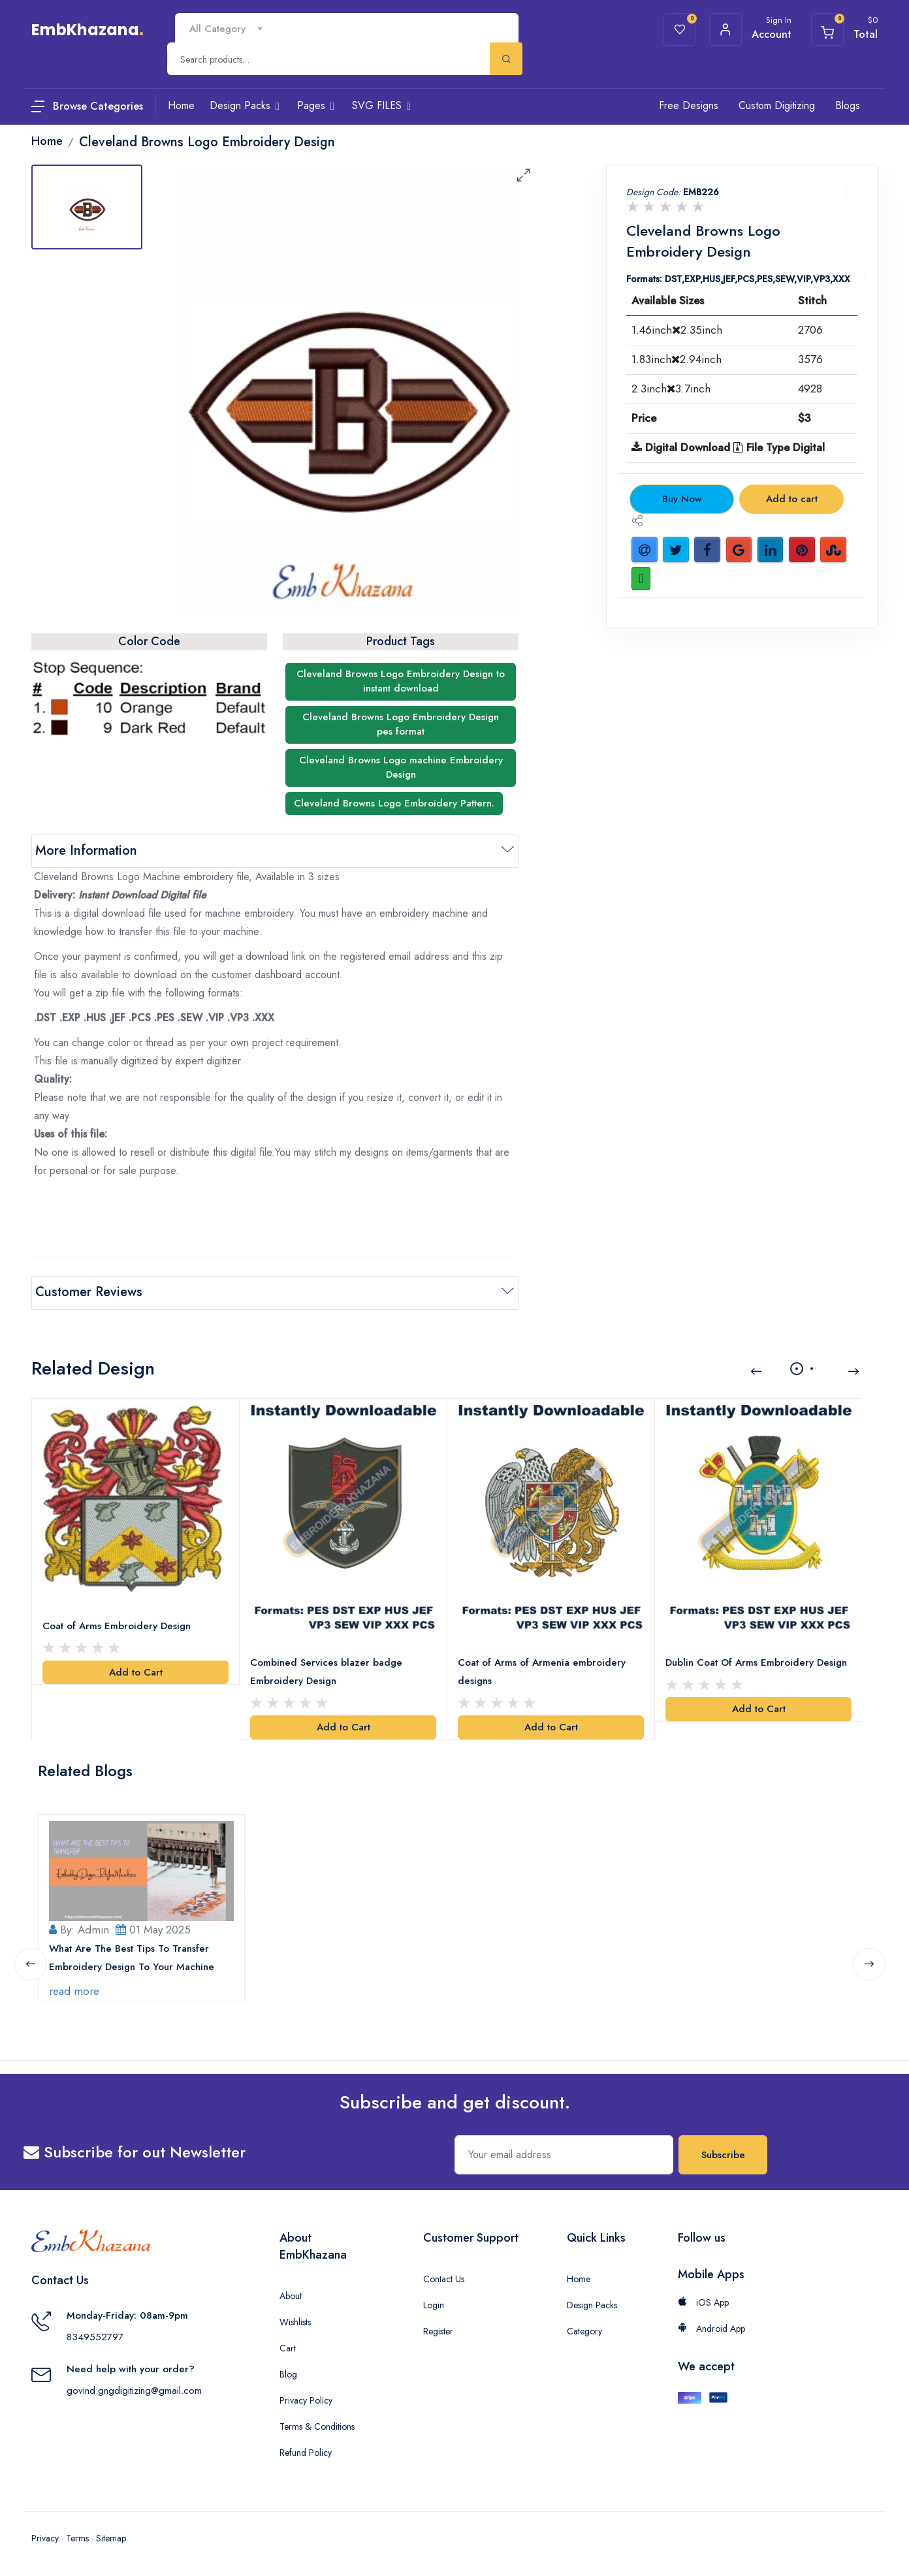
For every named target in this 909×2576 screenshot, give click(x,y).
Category (584, 2329)
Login (433, 2303)
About (290, 2294)
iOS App (703, 2301)
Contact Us (443, 2277)
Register (438, 2329)
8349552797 (95, 2336)
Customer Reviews (88, 1291)
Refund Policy (305, 2451)
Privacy (45, 2536)
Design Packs (592, 2303)
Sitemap (111, 2536)
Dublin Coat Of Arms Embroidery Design (756, 1662)
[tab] (86, 207)
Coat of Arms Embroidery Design (116, 1624)
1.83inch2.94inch (676, 359)
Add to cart (792, 499)
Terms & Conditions (317, 2425)
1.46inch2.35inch (676, 330)
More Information (86, 850)
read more (74, 1989)
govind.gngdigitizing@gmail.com (134, 2389)
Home (578, 2277)
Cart (287, 2346)
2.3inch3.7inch (670, 388)
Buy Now (682, 499)
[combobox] (226, 29)
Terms (77, 2536)
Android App (711, 2327)
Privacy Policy (305, 2399)
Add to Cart (136, 1671)
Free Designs (688, 105)
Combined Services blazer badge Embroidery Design (326, 1671)
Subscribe (723, 2153)
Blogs (847, 105)
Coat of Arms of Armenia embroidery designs (542, 1671)
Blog (288, 2372)
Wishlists (295, 2320)
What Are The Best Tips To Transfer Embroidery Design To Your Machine (131, 1956)
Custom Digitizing (777, 105)
